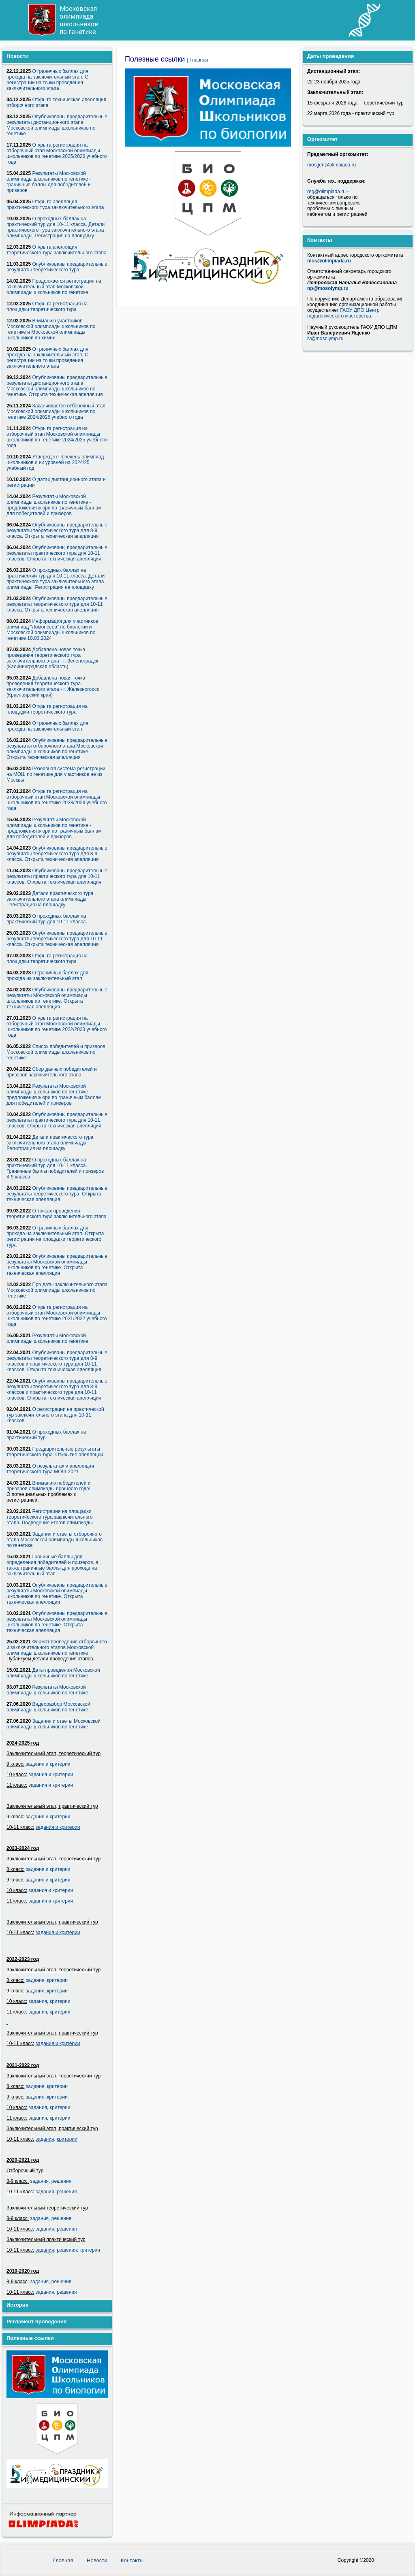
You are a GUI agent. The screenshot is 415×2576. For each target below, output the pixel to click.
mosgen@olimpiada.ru (331, 165)
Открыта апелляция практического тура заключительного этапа (55, 204)
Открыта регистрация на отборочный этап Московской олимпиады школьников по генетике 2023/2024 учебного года (56, 799)
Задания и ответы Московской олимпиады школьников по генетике (53, 1724)
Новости (98, 2560)
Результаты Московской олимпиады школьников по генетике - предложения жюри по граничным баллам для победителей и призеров (54, 505)
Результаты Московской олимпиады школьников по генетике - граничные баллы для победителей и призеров (48, 181)
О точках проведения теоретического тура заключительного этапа (56, 1213)
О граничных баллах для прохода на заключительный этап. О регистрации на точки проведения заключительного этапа (47, 79)
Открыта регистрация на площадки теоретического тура (47, 306)
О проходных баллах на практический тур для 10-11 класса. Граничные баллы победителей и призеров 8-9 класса (55, 1168)
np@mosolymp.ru (328, 288)
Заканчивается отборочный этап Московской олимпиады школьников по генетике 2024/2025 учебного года (55, 411)
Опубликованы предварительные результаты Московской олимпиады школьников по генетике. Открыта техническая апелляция (56, 998)
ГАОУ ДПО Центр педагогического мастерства (343, 313)
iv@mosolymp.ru (325, 338)
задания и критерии (48, 1764)
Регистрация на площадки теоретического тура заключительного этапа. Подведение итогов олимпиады (49, 1517)
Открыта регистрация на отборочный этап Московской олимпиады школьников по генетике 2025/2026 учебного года (56, 153)
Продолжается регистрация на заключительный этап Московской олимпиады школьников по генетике (53, 286)
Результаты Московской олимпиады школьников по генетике (47, 1338)
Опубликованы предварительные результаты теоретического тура (56, 267)
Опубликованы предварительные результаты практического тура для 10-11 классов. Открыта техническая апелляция (56, 553)
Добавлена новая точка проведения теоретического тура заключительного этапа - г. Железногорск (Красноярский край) (52, 686)
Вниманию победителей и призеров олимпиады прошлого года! (49, 1485)
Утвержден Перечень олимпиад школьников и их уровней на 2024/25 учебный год (55, 462)
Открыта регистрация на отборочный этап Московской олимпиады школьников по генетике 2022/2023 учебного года (56, 1026)
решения (61, 2181)
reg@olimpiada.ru (326, 191)
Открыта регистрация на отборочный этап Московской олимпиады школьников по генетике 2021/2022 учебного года (56, 1315)
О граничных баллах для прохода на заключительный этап (47, 726)
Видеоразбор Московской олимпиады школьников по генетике (48, 1707)
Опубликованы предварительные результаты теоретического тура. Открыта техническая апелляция (56, 1193)
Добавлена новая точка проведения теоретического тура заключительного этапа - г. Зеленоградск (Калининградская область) (52, 658)
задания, (46, 2192)
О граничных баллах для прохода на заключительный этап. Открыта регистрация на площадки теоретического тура (55, 1236)
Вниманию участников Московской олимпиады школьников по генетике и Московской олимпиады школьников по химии (50, 329)
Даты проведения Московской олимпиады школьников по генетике (53, 1673)
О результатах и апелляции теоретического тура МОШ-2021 (50, 1468)
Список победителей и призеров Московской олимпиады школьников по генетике (55, 1052)
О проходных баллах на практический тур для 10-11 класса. (46, 919)
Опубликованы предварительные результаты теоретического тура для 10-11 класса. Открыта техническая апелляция (56, 604)
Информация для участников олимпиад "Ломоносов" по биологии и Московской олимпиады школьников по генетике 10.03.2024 (52, 629)
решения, (67, 2250)
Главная (64, 2560)
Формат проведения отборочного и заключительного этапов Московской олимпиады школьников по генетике (56, 1647)
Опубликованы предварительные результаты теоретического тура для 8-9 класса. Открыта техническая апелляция (56, 530)
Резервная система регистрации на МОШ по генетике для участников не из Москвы (55, 774)
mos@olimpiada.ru (329, 261)
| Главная (197, 60)
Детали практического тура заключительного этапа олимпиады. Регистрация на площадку (49, 899)
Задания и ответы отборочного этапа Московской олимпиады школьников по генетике (54, 1539)
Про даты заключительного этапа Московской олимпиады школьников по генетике (56, 1290)
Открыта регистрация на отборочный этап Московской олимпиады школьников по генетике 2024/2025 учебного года (56, 437)
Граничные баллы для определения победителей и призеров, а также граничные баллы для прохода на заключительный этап (52, 1565)
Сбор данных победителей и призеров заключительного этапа (51, 1072)
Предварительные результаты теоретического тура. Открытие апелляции (54, 1451)
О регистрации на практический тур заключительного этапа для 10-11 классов (55, 1414)
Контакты (132, 2560)
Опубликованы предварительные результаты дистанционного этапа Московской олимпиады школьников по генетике (56, 125)
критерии (57, 1980)
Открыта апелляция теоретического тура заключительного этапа (56, 250)
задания (35, 1980)
